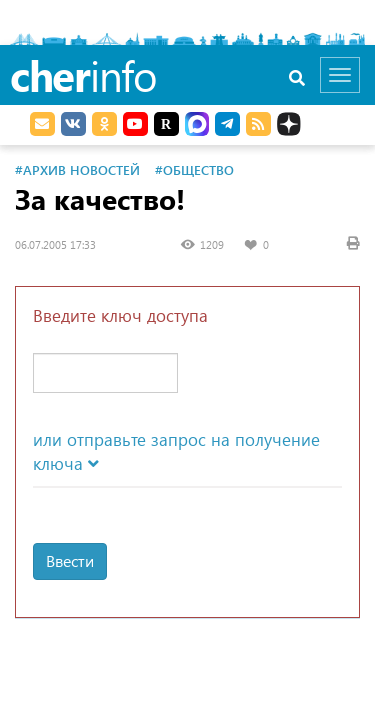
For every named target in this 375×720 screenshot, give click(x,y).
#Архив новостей (77, 169)
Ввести (70, 560)
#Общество (194, 169)
